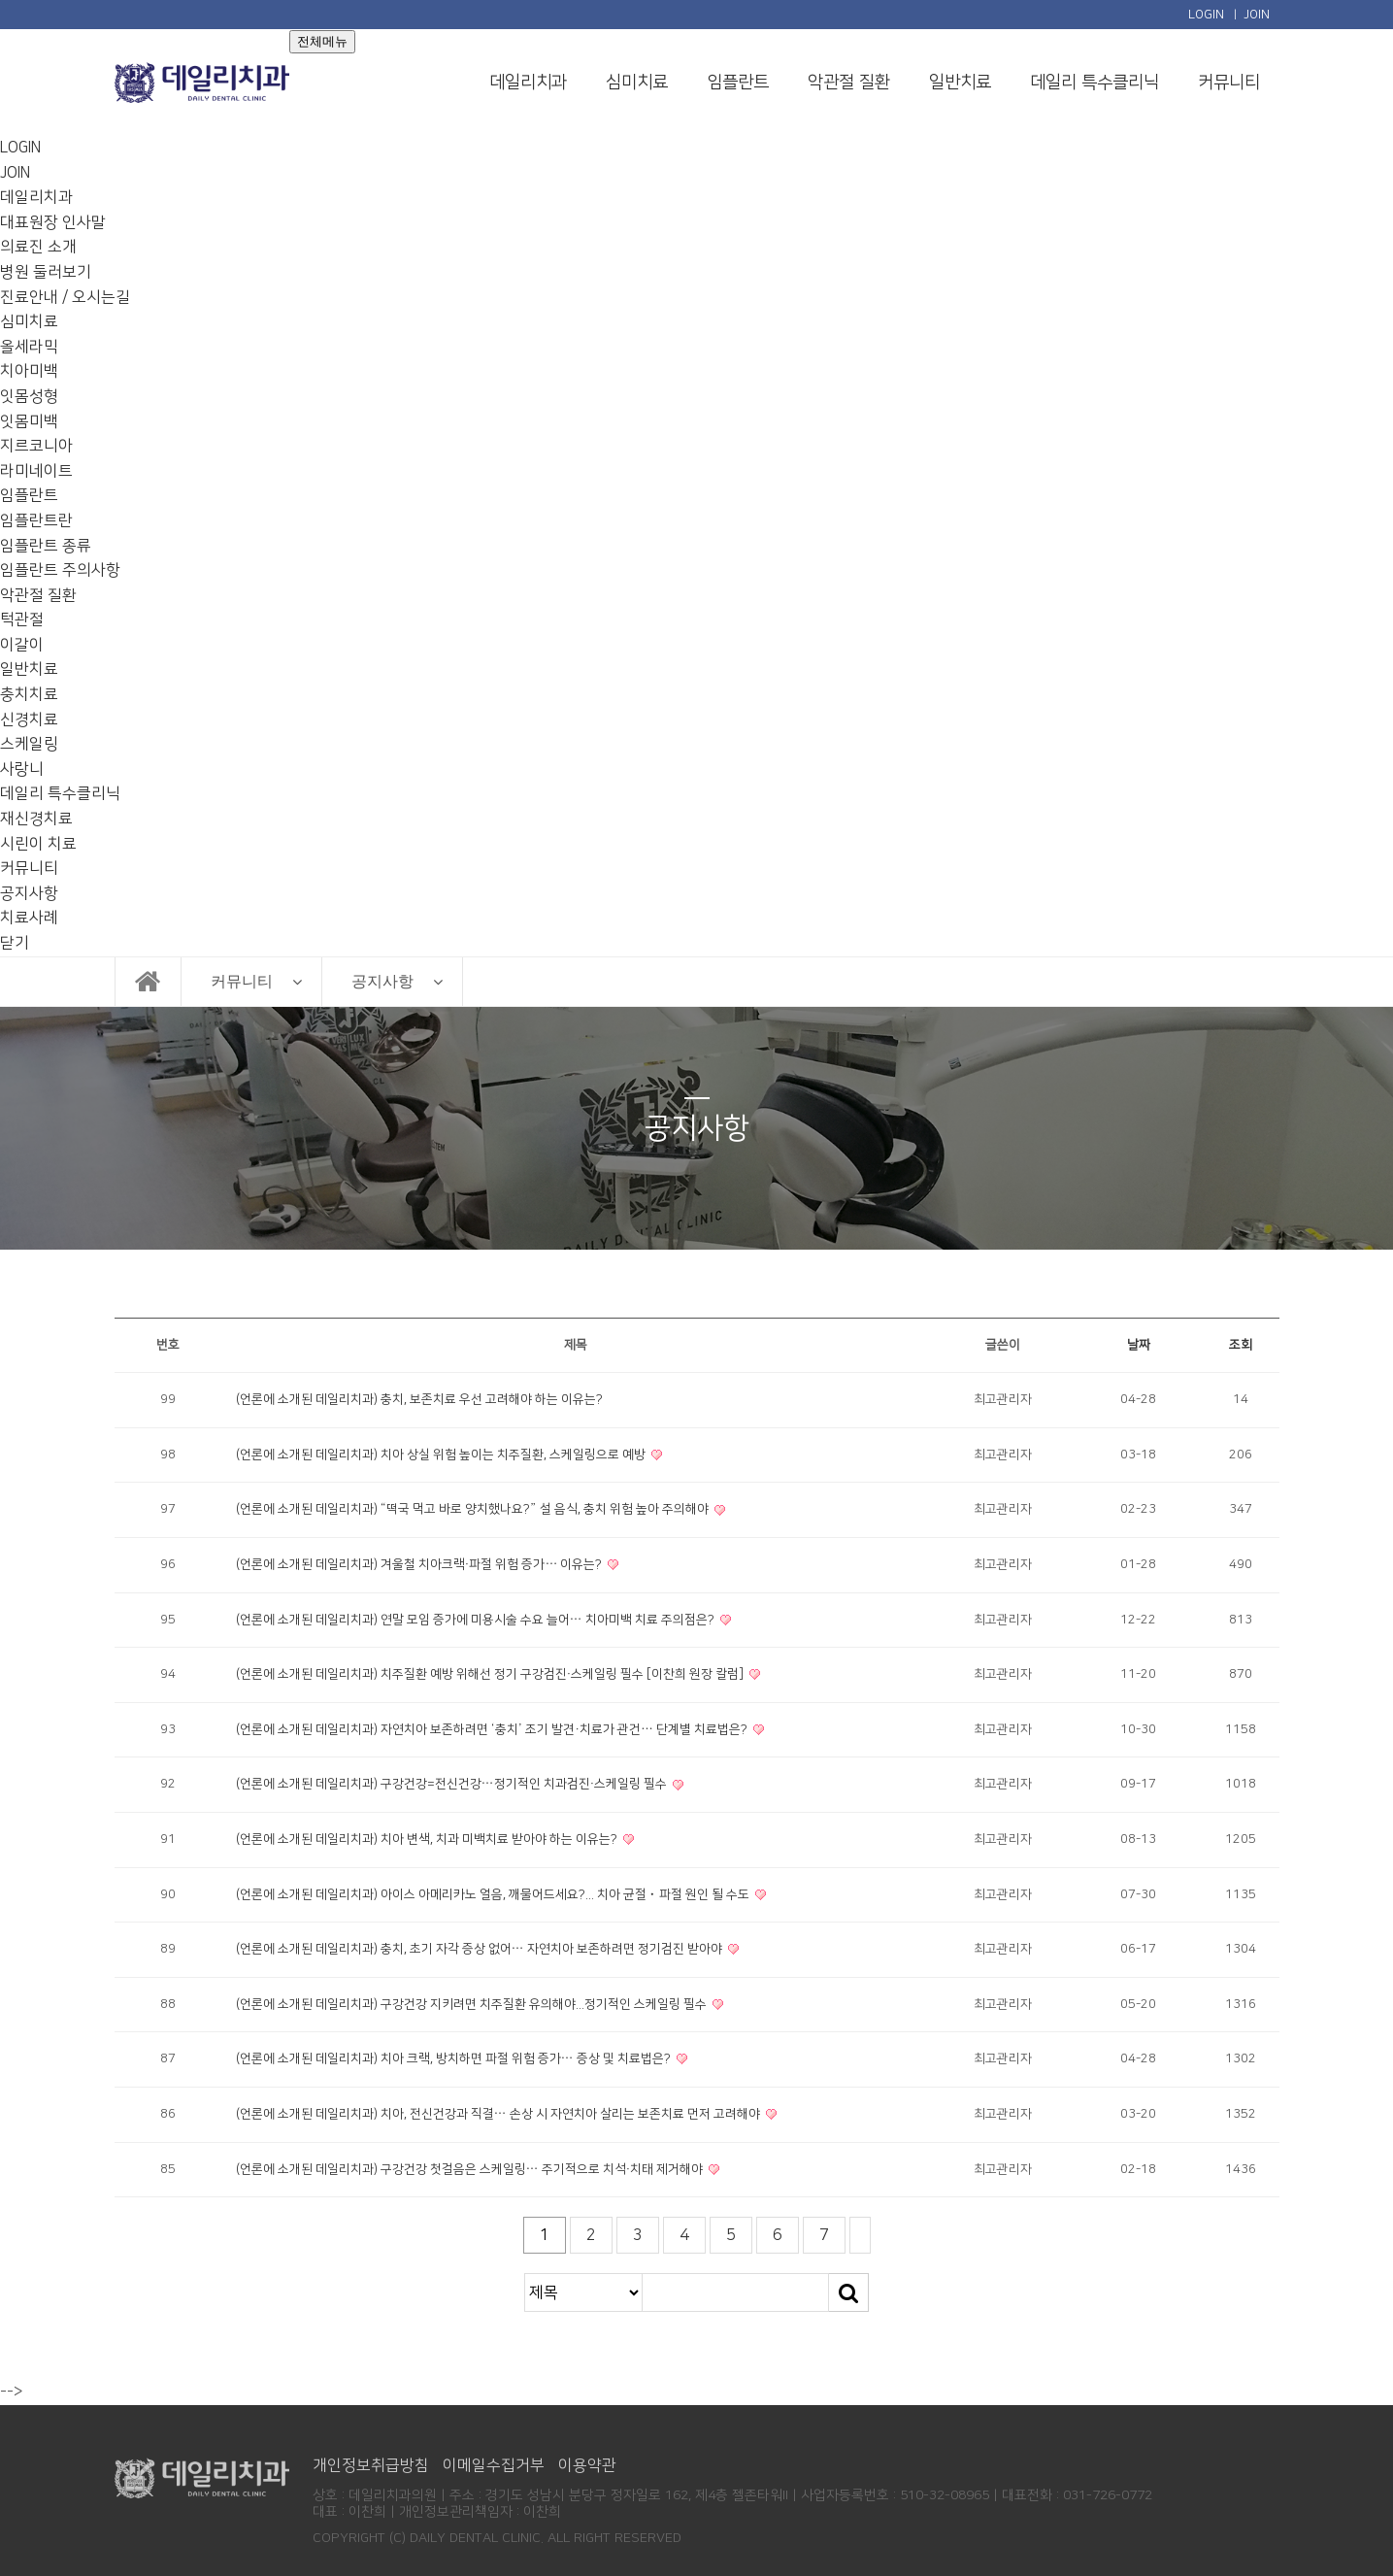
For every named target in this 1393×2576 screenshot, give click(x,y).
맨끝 (860, 2235)
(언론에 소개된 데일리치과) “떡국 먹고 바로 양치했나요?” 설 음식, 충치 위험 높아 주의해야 (474, 1509)
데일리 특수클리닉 (1094, 82)
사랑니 (22, 769)
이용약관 (587, 2465)
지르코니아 (36, 445)
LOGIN (1206, 14)
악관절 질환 (849, 82)
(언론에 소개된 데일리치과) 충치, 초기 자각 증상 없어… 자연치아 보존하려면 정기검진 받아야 (480, 1949)
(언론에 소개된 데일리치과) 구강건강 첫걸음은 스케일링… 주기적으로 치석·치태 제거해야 (471, 2169)
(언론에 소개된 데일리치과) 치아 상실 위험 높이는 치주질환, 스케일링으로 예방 (442, 1454)
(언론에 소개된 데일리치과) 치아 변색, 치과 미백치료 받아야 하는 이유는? (428, 1839)
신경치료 (29, 719)
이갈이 (22, 644)
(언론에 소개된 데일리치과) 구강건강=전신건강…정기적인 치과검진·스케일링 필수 (453, 1783)
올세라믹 (29, 346)
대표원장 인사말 (53, 222)
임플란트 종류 (45, 545)
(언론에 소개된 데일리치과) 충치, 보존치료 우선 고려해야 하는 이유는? (419, 1399)
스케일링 (29, 744)
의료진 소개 (38, 246)
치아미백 (29, 371)
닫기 (14, 943)
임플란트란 (36, 520)
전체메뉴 (322, 41)
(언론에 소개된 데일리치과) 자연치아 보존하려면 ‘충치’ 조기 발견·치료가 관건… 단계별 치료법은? (493, 1729)
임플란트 (738, 82)
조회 (1240, 1345)
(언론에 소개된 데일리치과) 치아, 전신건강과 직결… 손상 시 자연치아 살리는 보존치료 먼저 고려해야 (499, 2114)
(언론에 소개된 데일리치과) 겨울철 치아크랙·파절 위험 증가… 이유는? (421, 1564)
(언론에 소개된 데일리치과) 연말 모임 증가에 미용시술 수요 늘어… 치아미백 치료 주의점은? (476, 1619)
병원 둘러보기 (45, 272)
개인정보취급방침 (371, 2465)
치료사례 (29, 917)
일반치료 (960, 82)
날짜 (1138, 1345)
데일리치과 (528, 82)
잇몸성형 (29, 396)
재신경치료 (36, 818)
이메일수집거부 (494, 2465)
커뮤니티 (1229, 82)
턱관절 (22, 619)
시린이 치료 (38, 844)
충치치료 (29, 694)
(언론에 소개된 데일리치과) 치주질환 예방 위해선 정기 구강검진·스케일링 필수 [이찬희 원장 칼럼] (491, 1674)
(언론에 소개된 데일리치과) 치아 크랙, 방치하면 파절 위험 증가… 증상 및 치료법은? (455, 2058)
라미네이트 (36, 471)
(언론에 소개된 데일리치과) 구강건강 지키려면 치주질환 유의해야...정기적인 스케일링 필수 (473, 2004)
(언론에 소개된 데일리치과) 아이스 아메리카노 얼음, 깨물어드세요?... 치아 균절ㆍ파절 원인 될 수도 (494, 1894)
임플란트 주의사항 (60, 570)
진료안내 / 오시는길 (65, 297)
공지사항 (29, 893)
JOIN (1257, 14)
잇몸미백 (29, 421)
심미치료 (637, 82)
